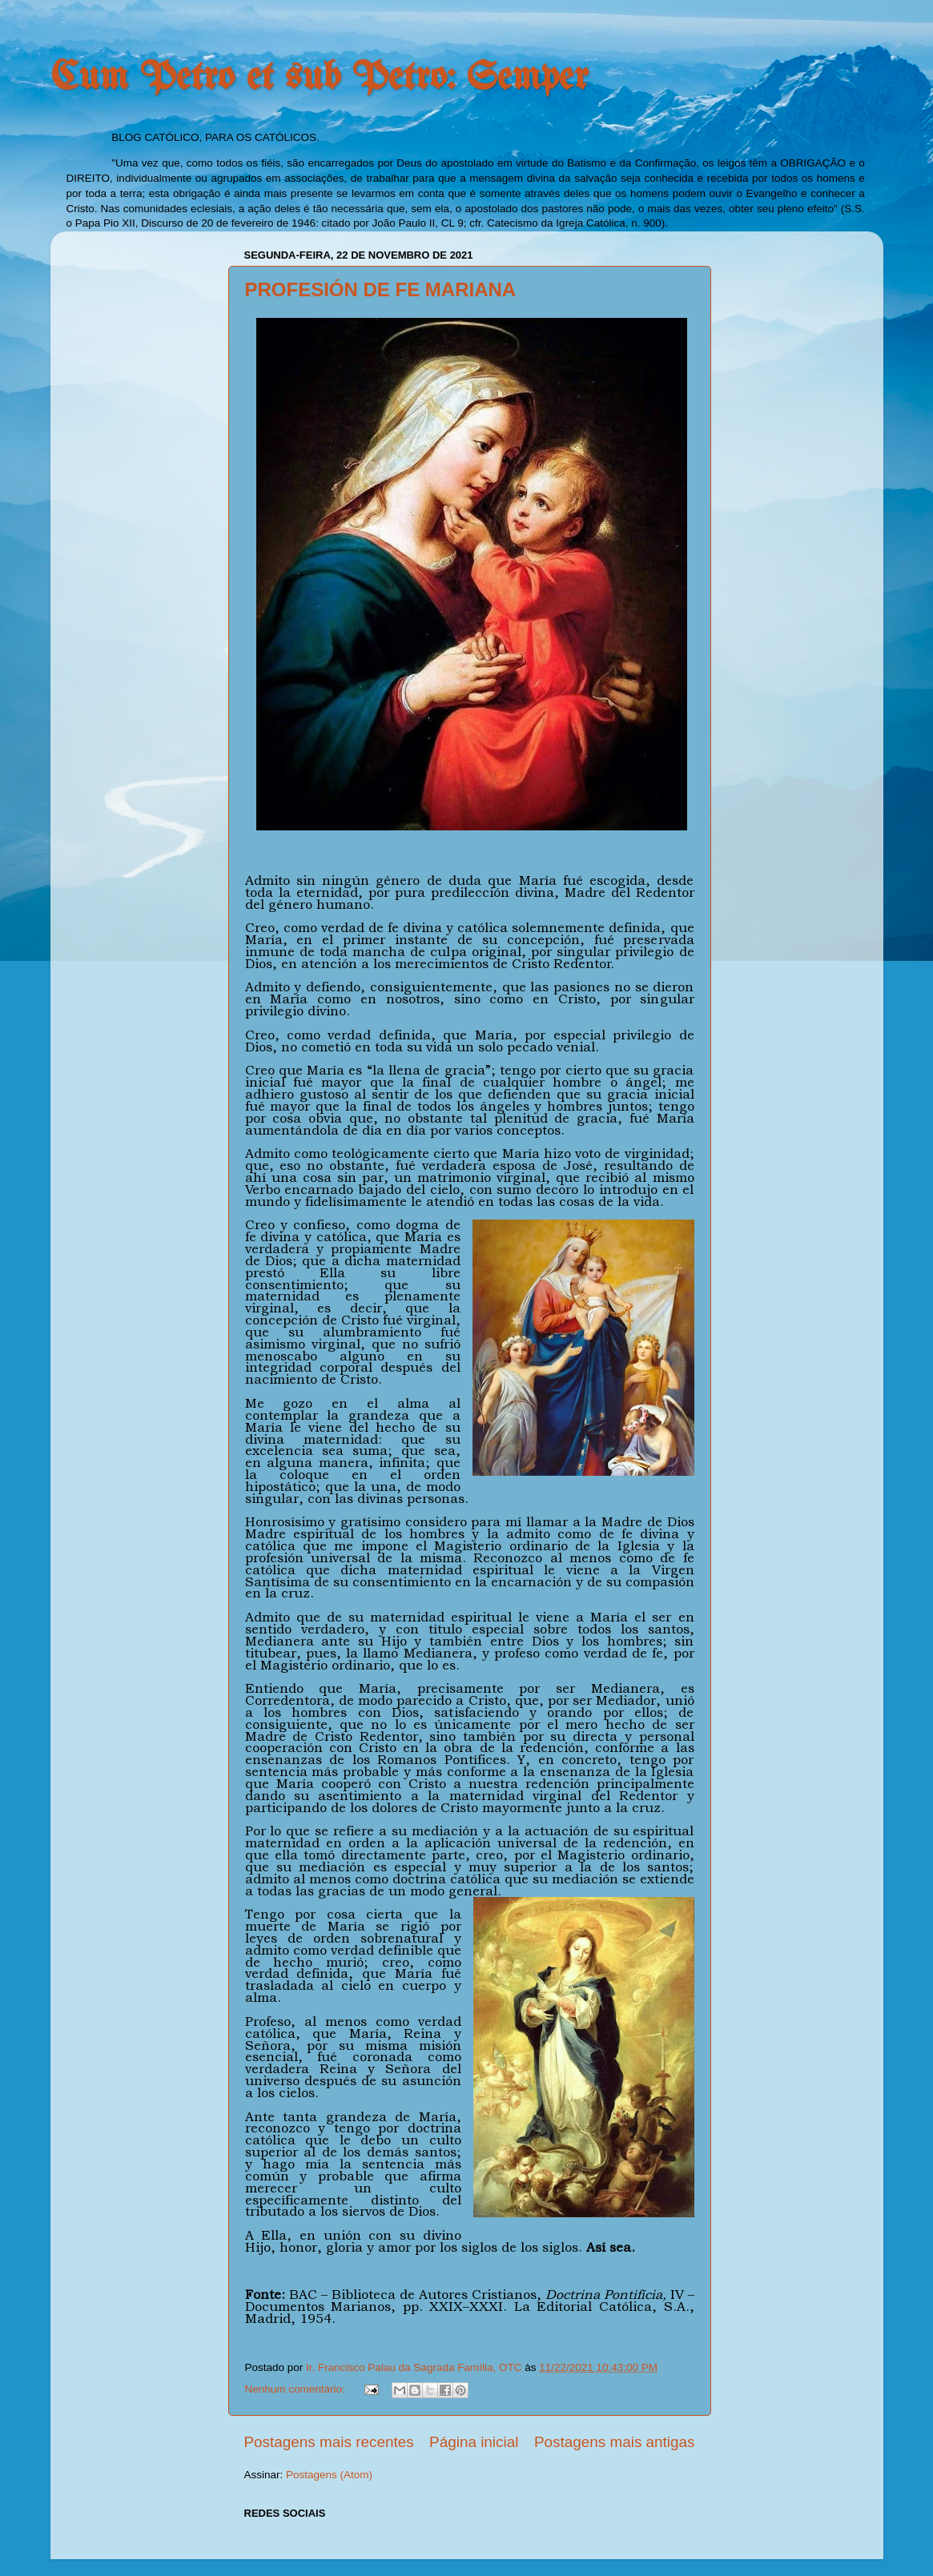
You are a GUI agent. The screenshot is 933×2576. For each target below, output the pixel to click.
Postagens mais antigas (614, 2441)
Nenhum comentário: (296, 2389)
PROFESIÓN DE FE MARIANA (381, 289)
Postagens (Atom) (329, 2475)
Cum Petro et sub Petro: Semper (319, 78)
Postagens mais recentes (329, 2441)
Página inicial (473, 2441)
